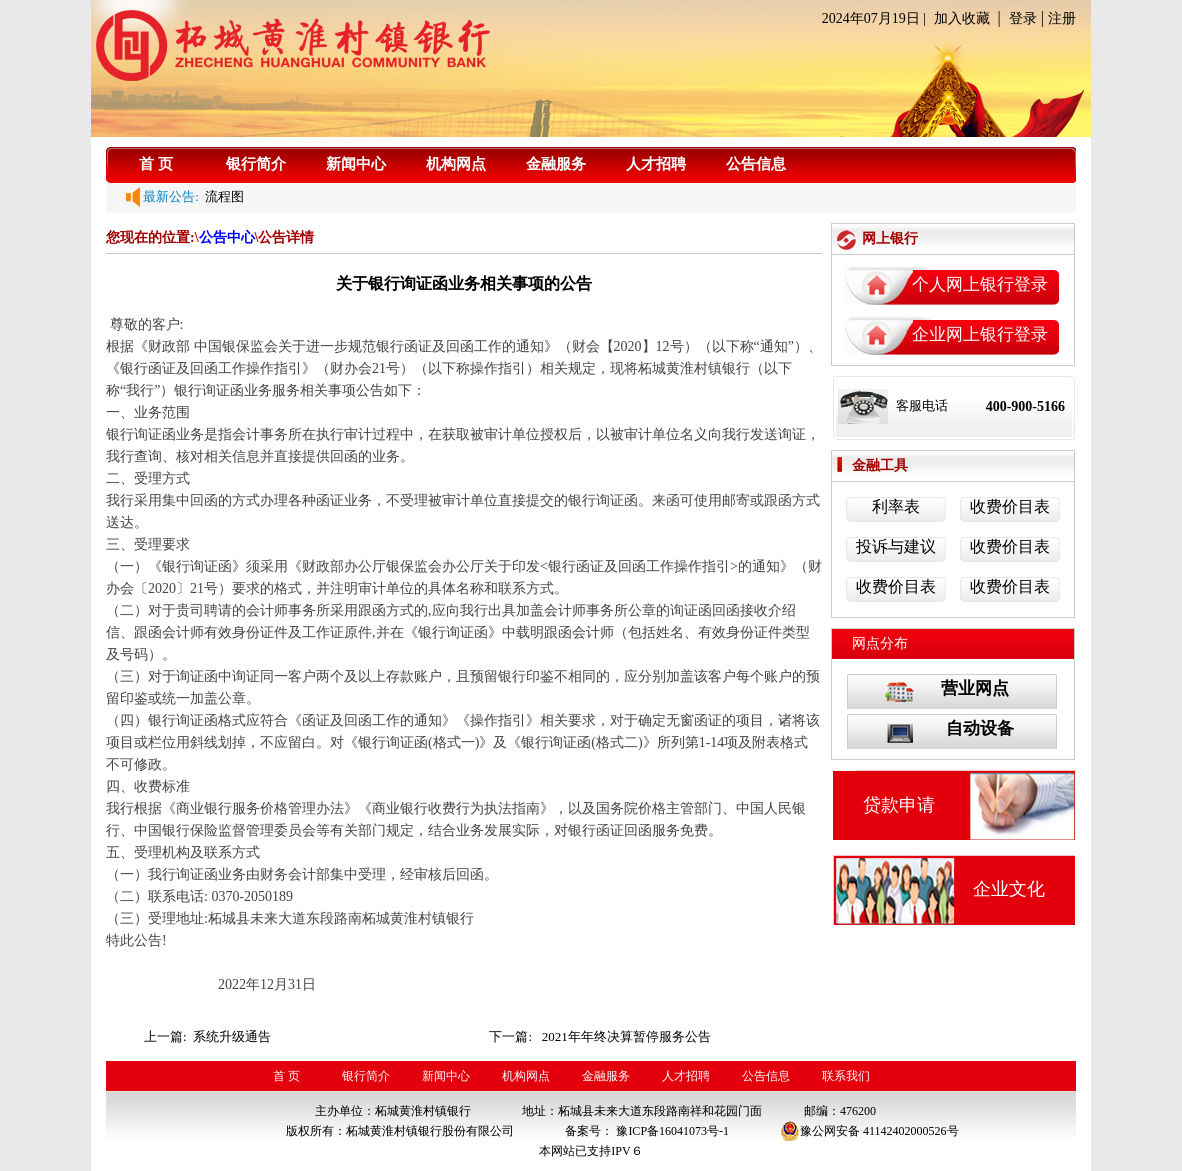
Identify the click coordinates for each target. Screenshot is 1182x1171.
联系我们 (846, 1076)
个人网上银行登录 (980, 284)
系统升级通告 (233, 1036)
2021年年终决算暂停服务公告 (626, 1036)
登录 (1023, 18)
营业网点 (975, 688)
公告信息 (756, 164)
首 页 (156, 164)
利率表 (896, 506)
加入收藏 (962, 18)
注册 (1062, 18)
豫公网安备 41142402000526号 (869, 1131)
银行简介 (256, 164)
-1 (724, 1131)
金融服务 (556, 164)
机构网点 (456, 164)
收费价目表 (1010, 506)
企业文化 (1009, 889)
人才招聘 (656, 164)
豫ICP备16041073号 (667, 1131)
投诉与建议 (896, 546)
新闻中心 (356, 164)
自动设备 (980, 728)
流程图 (222, 196)
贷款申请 (899, 805)
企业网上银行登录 (980, 334)
